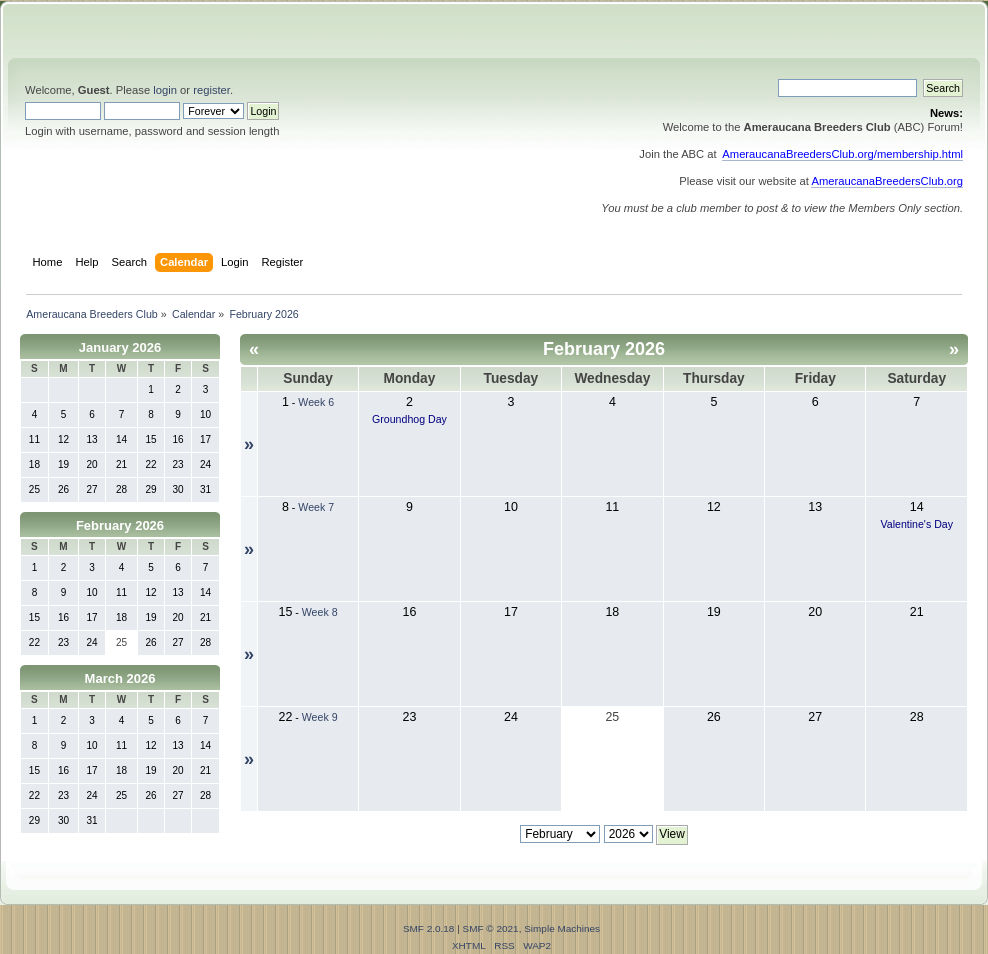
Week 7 (316, 507)
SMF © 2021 (491, 928)
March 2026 (120, 678)
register (211, 90)
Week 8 (320, 612)
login (165, 90)
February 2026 (120, 525)
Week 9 (320, 717)
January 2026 (120, 347)
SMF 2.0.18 (429, 928)
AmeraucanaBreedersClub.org (887, 181)
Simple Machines (562, 928)
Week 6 (316, 402)
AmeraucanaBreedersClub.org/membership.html (842, 154)
